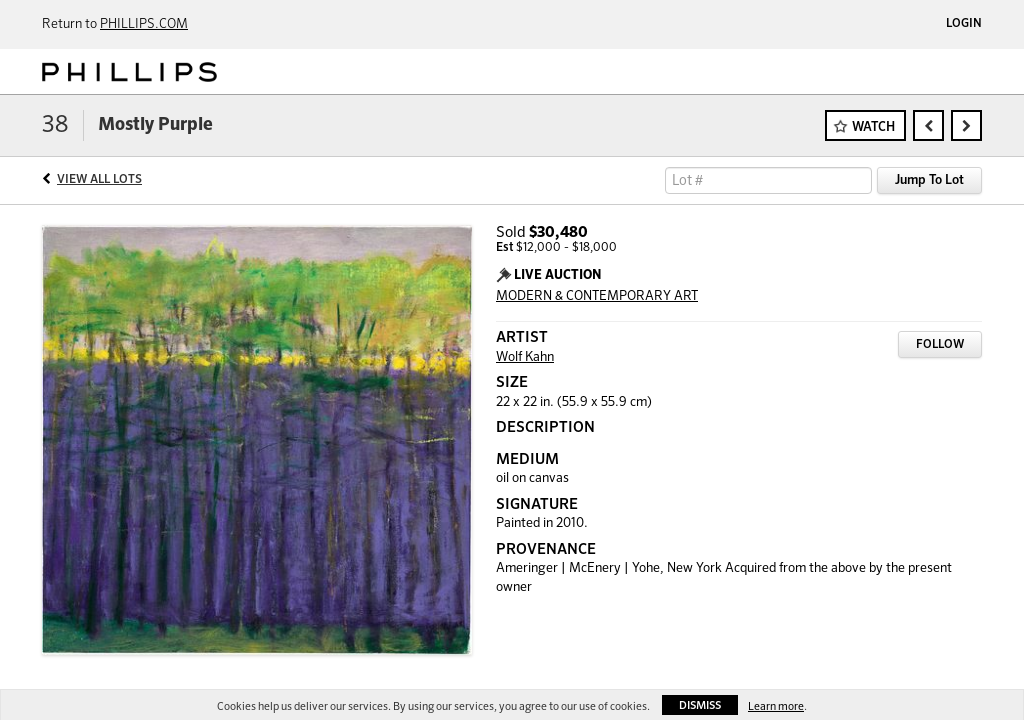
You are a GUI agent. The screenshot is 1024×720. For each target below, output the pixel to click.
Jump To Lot (929, 180)
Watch (873, 127)
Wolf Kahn (525, 357)
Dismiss (700, 705)
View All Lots (99, 180)
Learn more (776, 706)
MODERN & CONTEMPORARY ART (597, 296)
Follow (940, 345)
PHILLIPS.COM (144, 24)
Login (964, 24)
